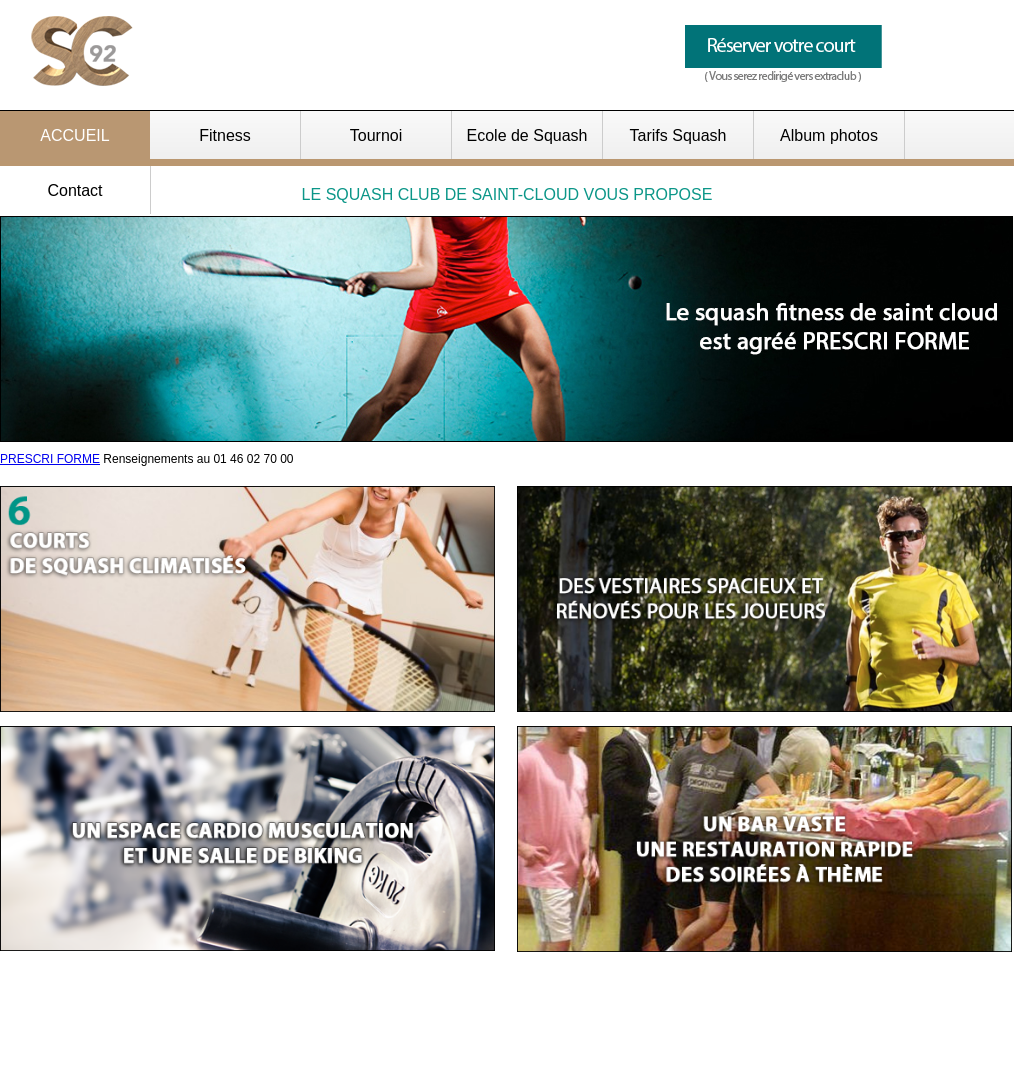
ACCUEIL (74, 135)
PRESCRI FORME (50, 459)
